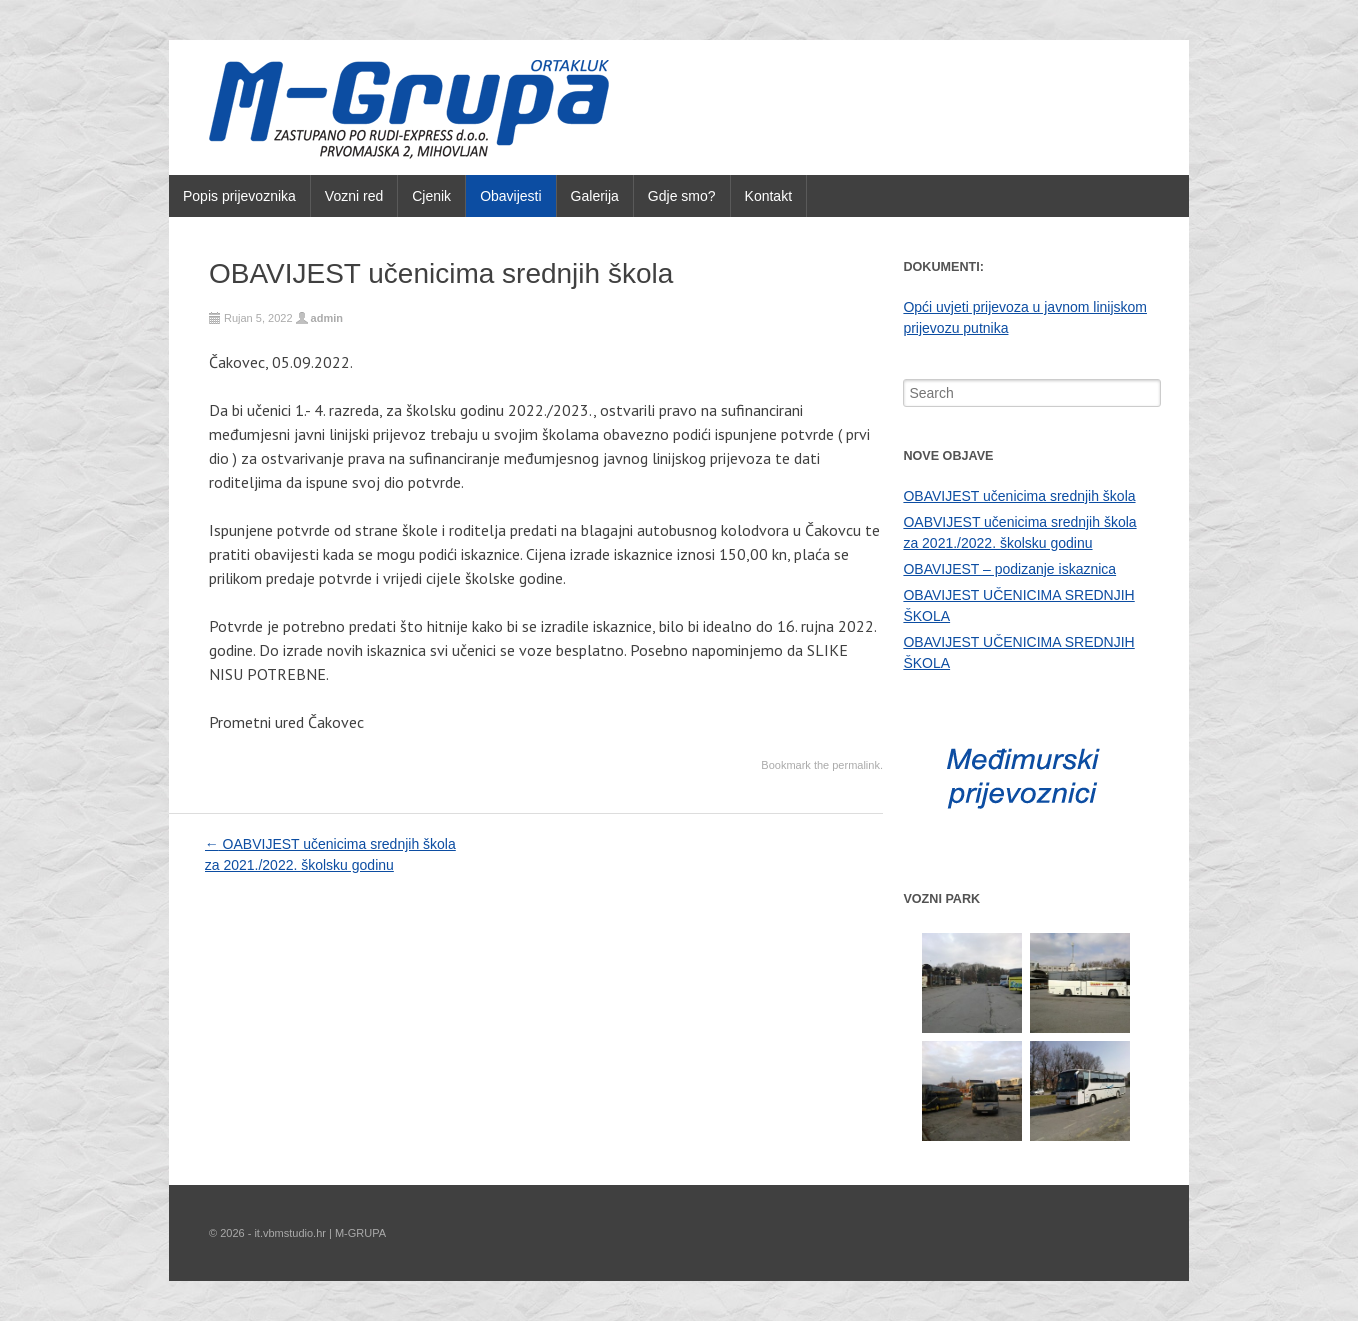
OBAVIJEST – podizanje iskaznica (1009, 569)
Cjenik (431, 196)
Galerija (595, 196)
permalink (856, 765)
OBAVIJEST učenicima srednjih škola (1019, 496)
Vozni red (354, 196)
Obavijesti (510, 196)
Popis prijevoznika (239, 196)
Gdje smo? (682, 196)
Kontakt (768, 196)
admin (327, 318)
